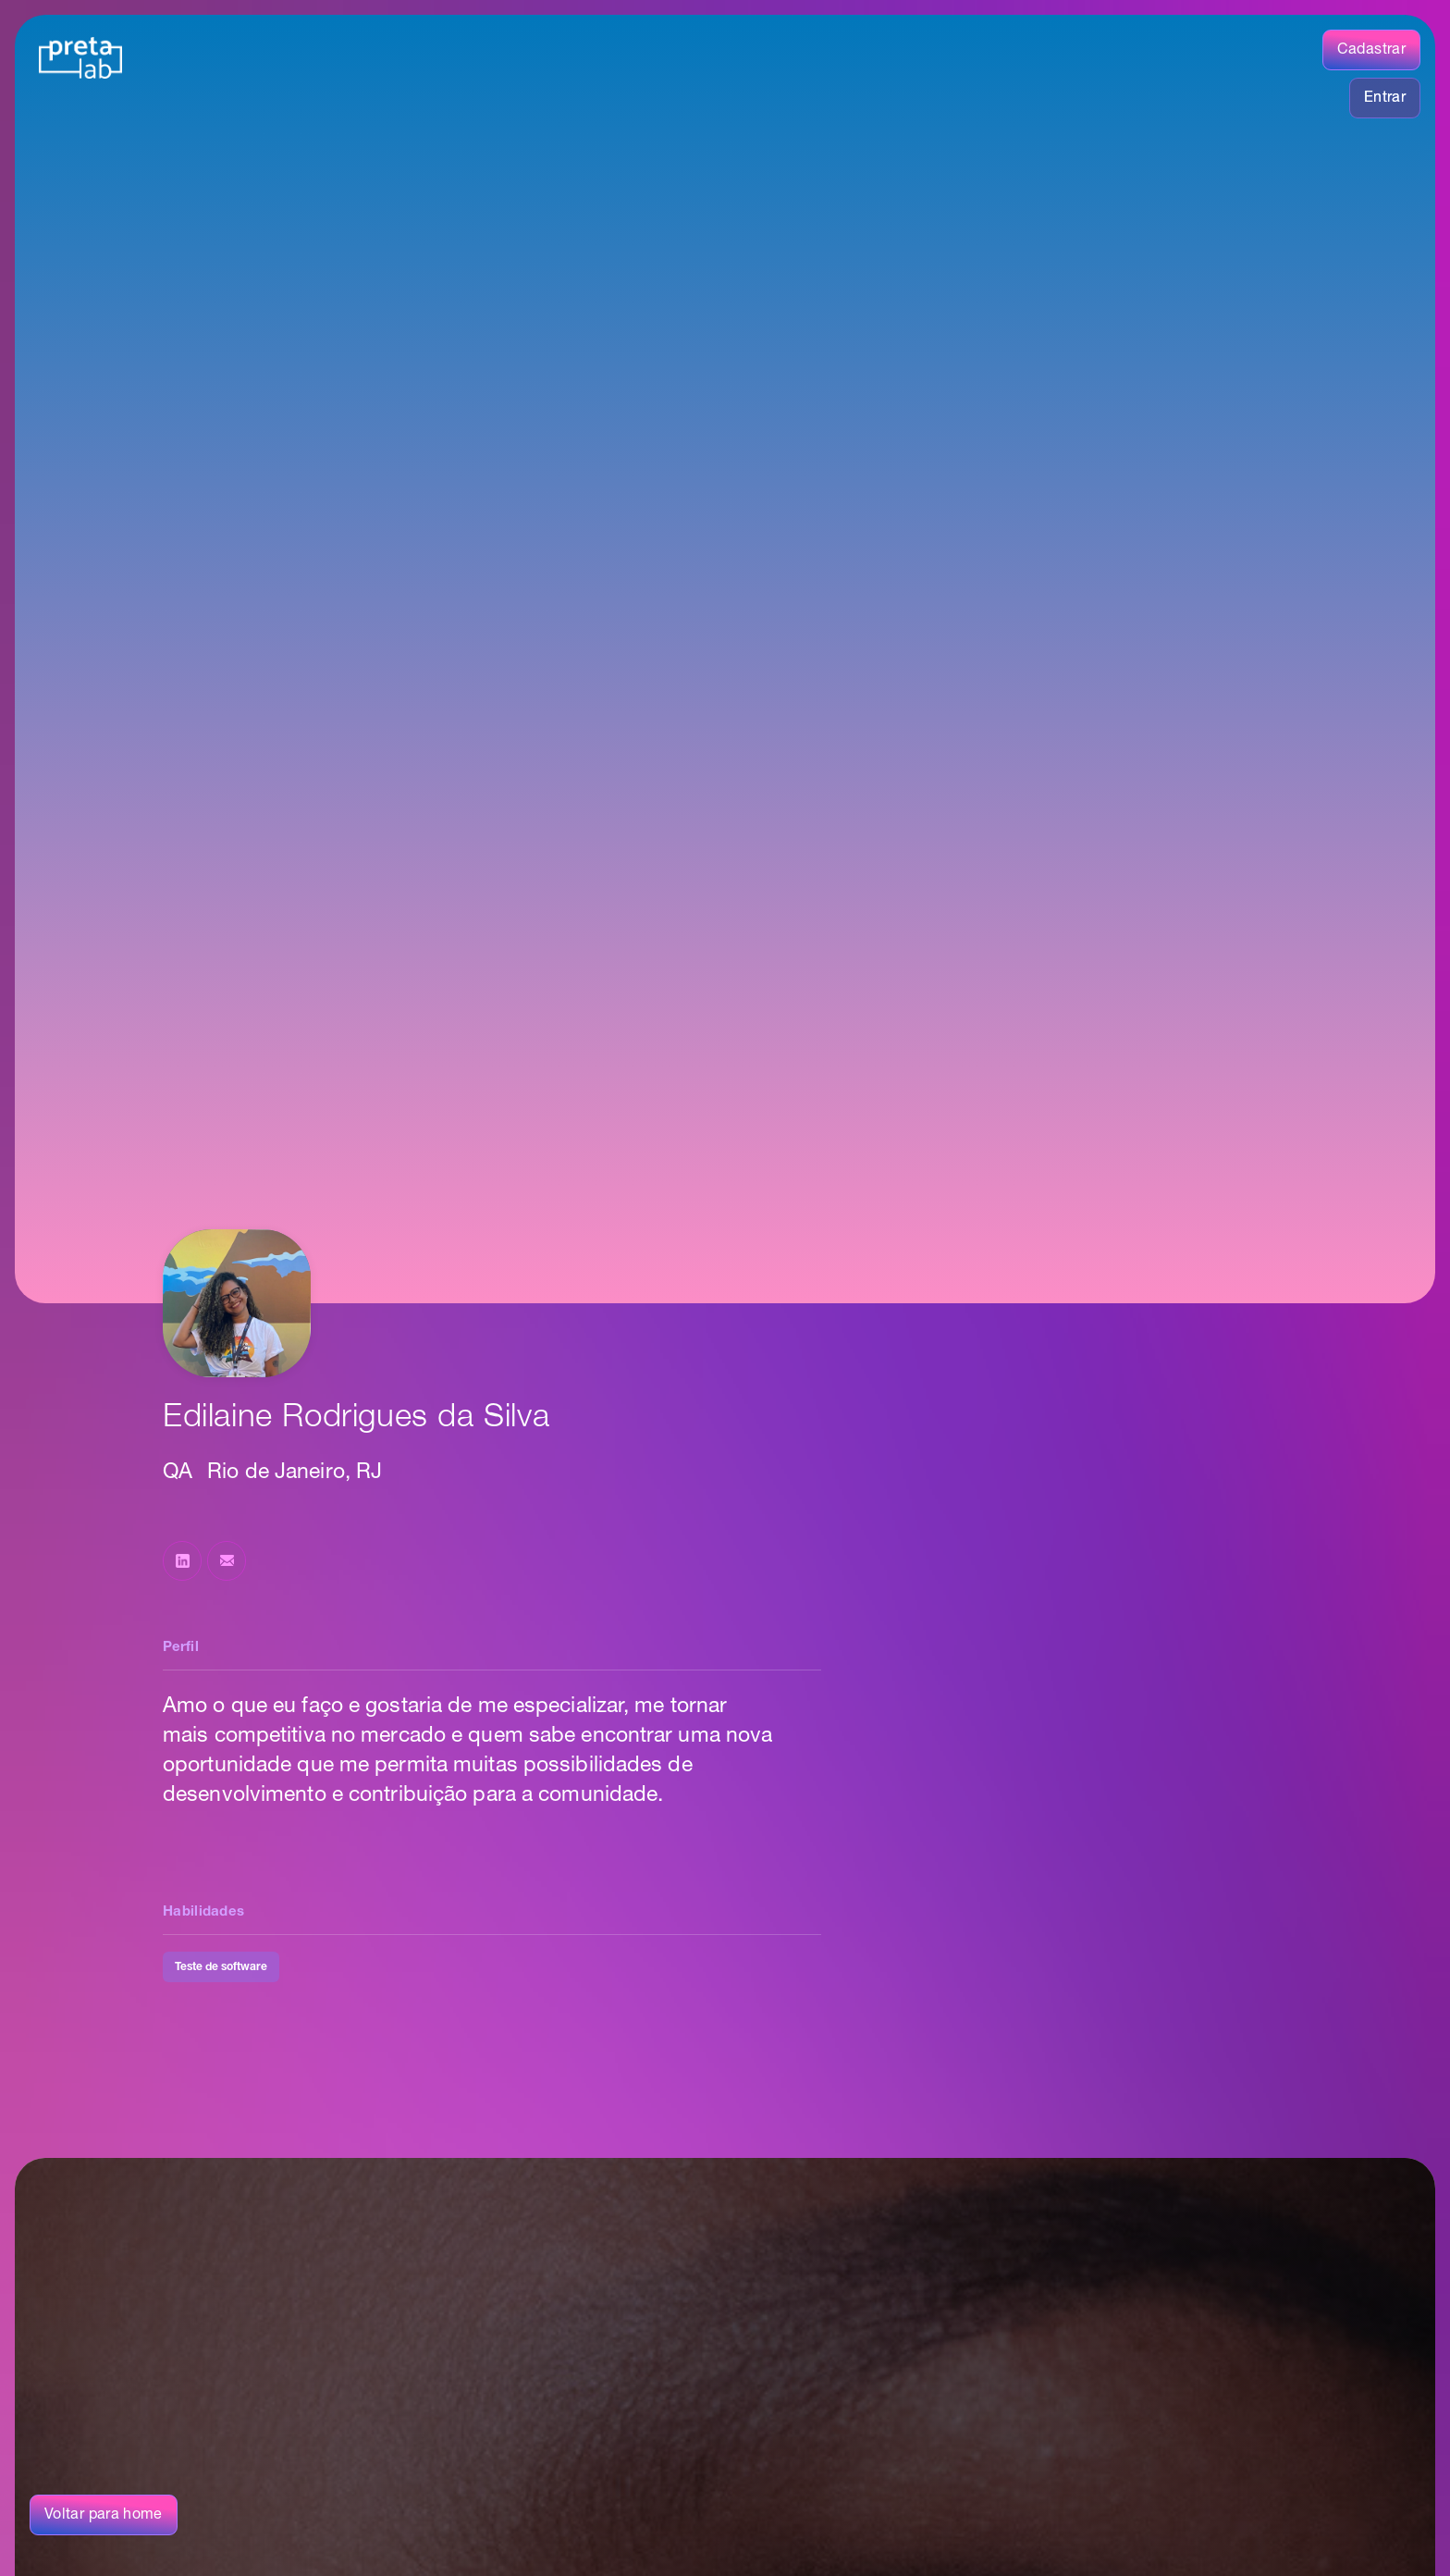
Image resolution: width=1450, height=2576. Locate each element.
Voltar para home (103, 2514)
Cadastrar (1371, 49)
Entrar (1385, 98)
